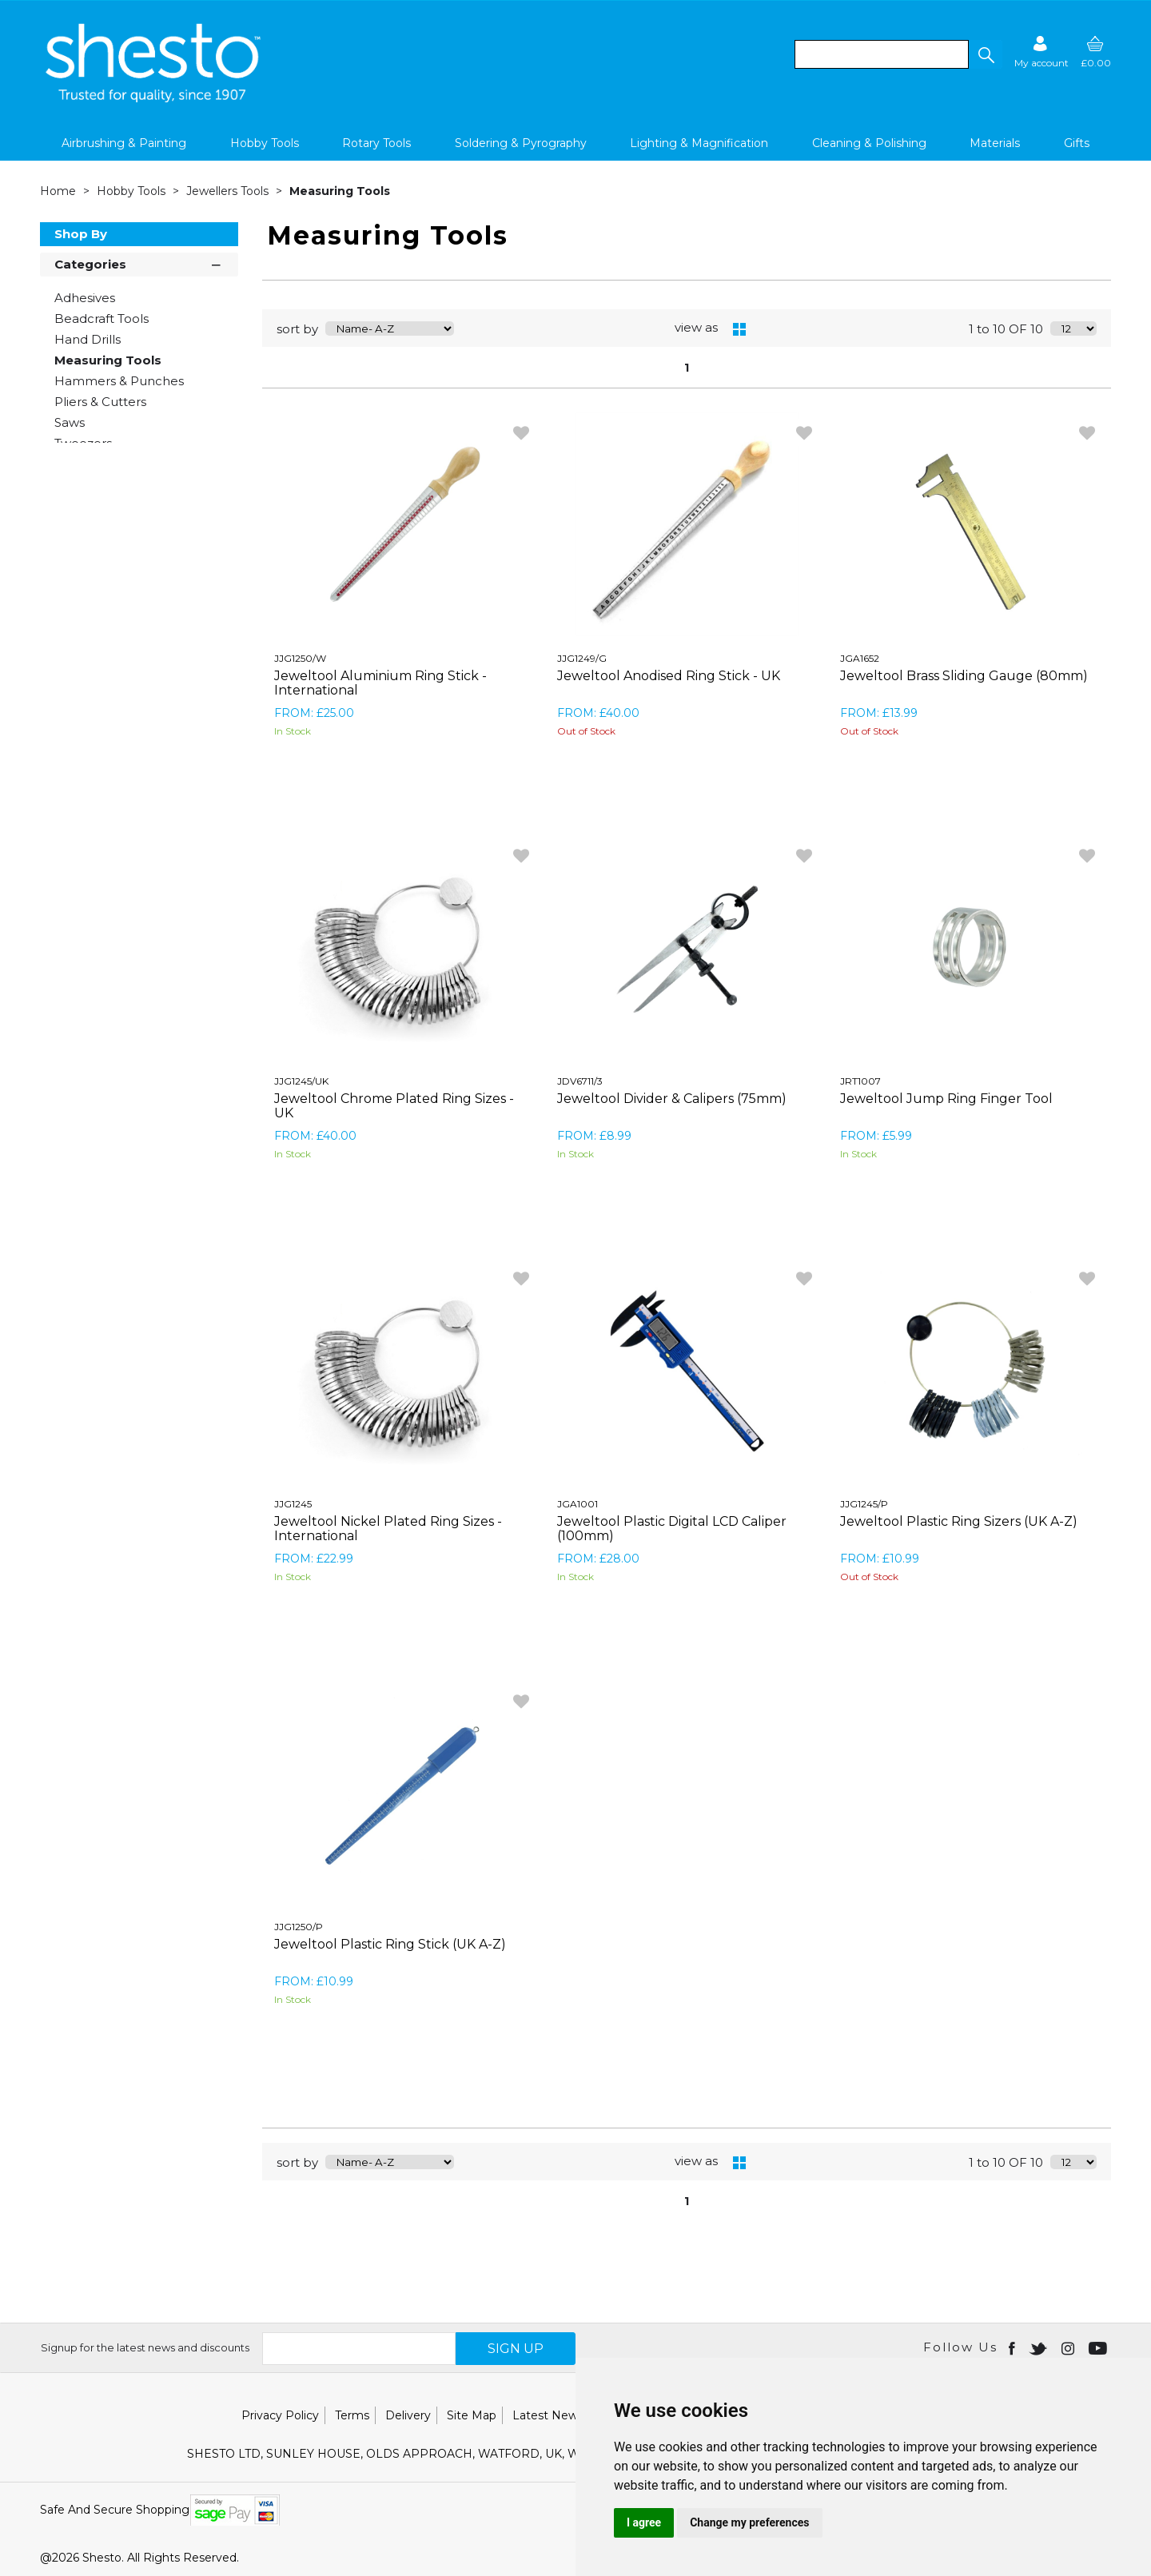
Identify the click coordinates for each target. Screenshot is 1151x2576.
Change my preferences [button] (749, 2522)
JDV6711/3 (580, 1081)
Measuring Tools (339, 191)
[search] (882, 54)
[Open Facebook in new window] (1013, 2347)
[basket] (1096, 51)
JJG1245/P (864, 1504)
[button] (985, 54)
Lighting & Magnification (699, 143)
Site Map (471, 2415)
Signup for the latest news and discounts (145, 2347)
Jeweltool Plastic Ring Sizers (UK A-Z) (958, 1521)
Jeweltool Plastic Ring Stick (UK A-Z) (390, 1944)
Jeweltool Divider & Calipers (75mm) (672, 1098)
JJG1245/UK (301, 1081)
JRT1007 (860, 1081)
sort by (297, 328)
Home (59, 191)
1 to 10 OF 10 (1006, 328)
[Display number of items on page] (1073, 328)
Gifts (1076, 143)
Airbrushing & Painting (124, 143)
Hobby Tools (264, 143)
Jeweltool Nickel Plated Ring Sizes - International (388, 1528)
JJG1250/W (300, 658)
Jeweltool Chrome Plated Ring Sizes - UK (394, 1106)
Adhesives (84, 297)
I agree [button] (644, 2522)
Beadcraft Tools (101, 318)
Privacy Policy (280, 2415)
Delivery (408, 2415)
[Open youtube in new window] (1099, 2347)
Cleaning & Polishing (869, 143)
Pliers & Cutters (100, 401)
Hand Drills (87, 339)
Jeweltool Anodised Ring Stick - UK (668, 675)
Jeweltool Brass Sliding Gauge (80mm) (964, 675)
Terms (352, 2415)
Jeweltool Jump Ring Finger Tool (946, 1098)
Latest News (547, 2415)
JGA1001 (577, 1504)
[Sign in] (1041, 51)
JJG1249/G (582, 658)
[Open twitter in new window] (1039, 2347)
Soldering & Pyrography (521, 143)
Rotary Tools (376, 143)
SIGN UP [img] (516, 2348)
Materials (995, 143)
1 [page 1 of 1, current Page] (686, 367)
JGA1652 (859, 658)
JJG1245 (293, 1504)
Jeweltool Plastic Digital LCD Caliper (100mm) (672, 1528)
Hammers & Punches (119, 380)
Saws (69, 422)
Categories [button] (139, 263)
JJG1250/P (298, 1927)
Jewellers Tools (229, 191)
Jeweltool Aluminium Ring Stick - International (380, 683)
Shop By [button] (80, 233)
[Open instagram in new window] (1069, 2347)
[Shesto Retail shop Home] (154, 98)
